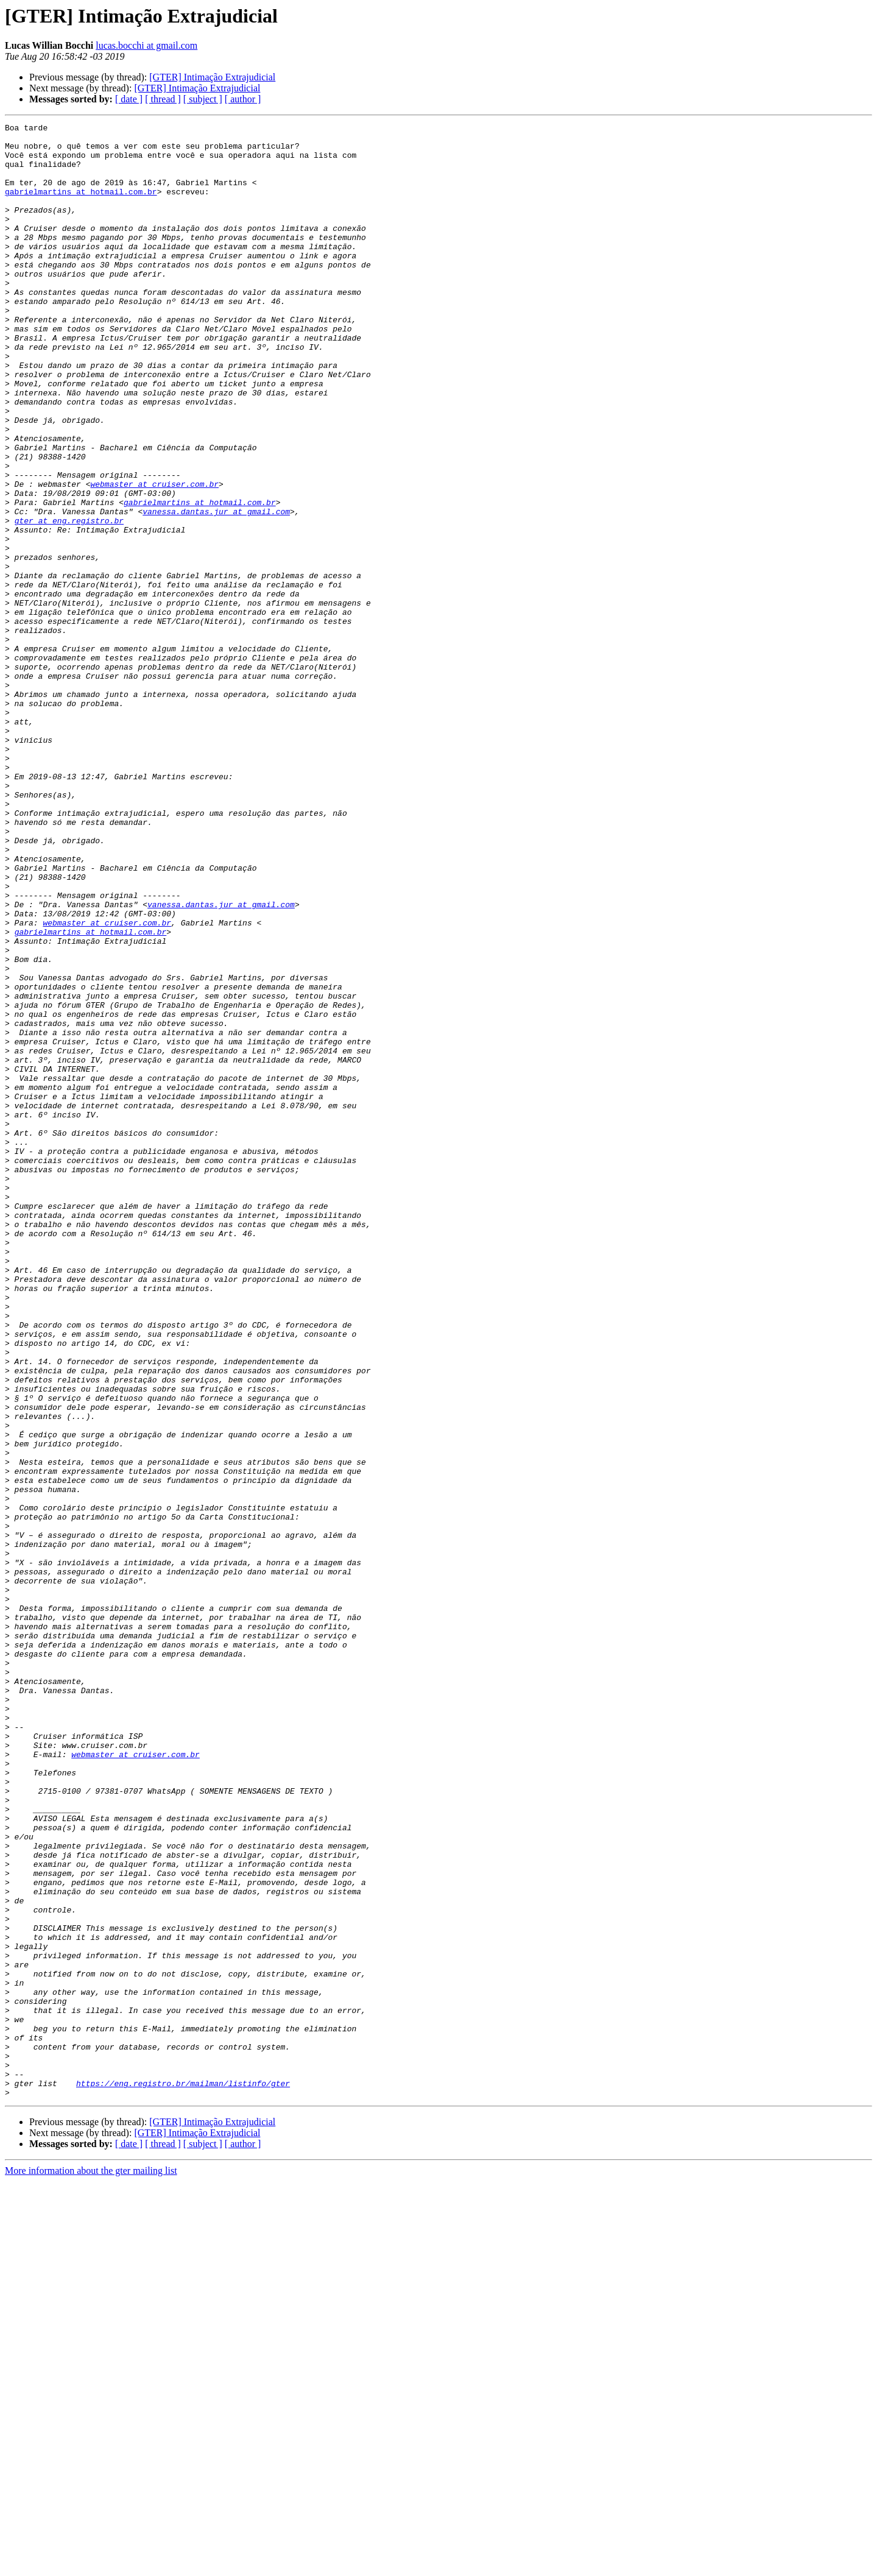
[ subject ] (202, 99)
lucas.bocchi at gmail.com (146, 45)
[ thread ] (163, 99)
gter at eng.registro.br (69, 600)
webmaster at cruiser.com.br (154, 556)
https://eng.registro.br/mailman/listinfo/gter (183, 2476)
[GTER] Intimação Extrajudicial (212, 77)
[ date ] (129, 99)
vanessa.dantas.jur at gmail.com (216, 589)
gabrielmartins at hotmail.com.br (81, 205)
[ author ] (243, 99)
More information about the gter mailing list (91, 2565)
